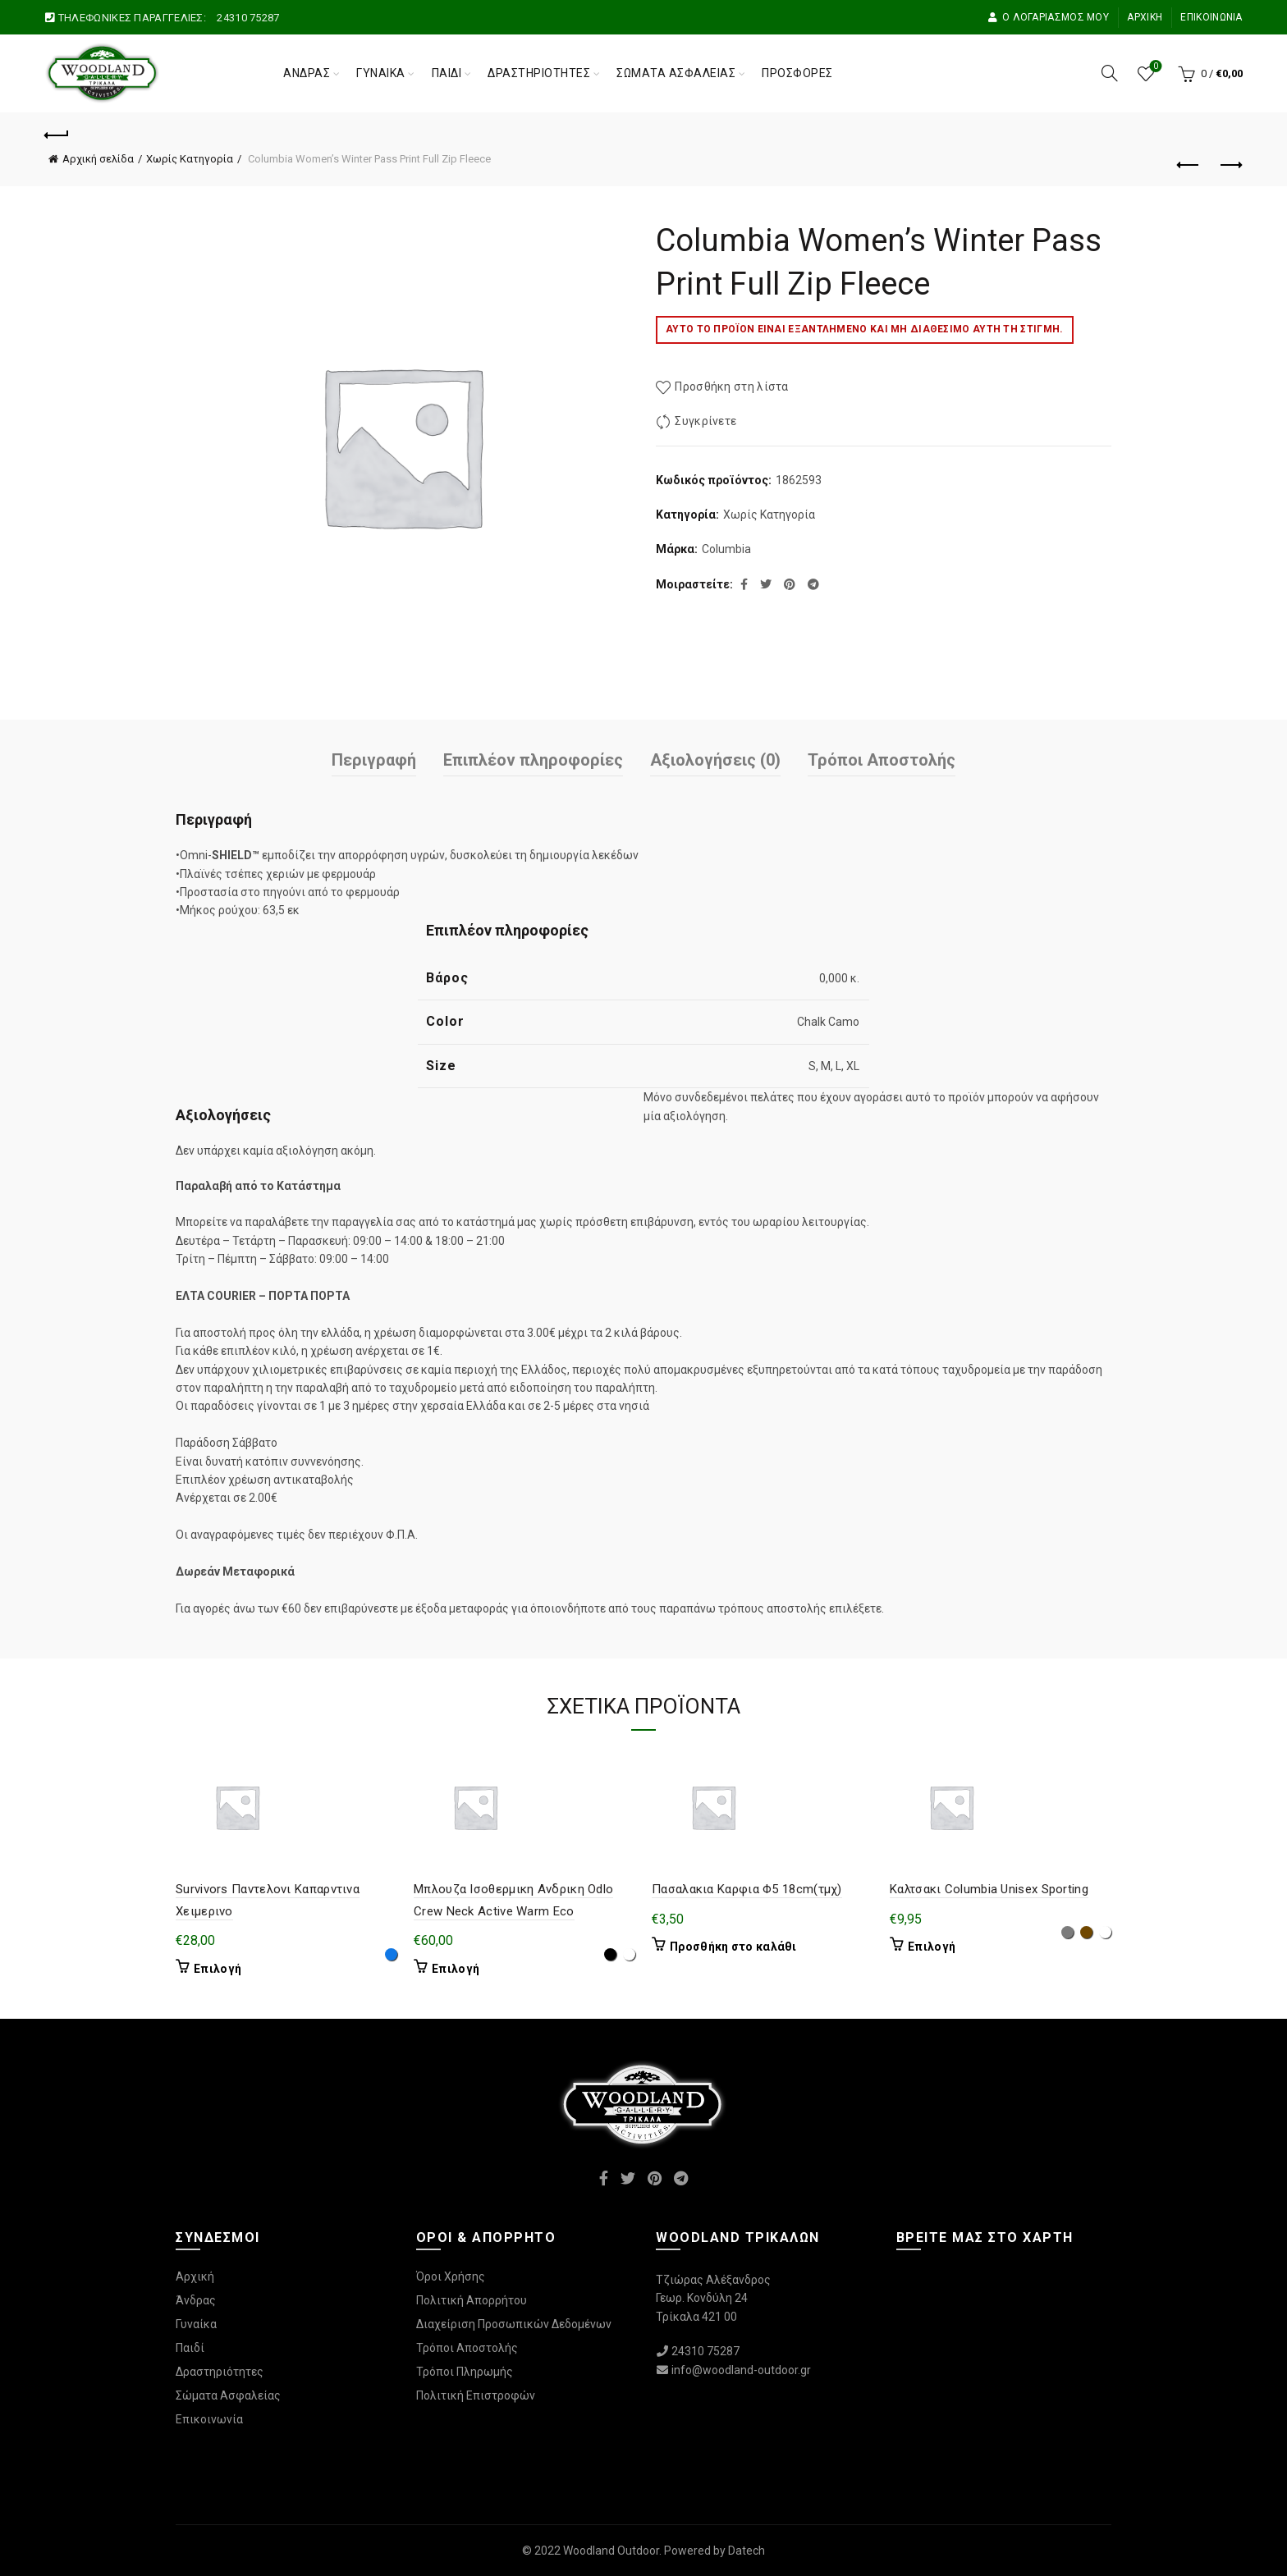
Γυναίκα (380, 73)
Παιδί (447, 73)
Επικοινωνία (1211, 17)
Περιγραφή (374, 760)
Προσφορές (797, 73)
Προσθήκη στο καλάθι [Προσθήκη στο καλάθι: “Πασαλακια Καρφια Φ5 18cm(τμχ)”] (733, 1946)
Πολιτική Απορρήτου (471, 2300)
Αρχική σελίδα (98, 159)
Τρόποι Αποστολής (881, 760)
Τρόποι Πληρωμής (464, 2371)
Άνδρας (306, 73)
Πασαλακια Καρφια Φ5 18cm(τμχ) (747, 1889)
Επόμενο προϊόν (1230, 165)
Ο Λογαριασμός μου (1048, 17)
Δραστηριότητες (539, 73)
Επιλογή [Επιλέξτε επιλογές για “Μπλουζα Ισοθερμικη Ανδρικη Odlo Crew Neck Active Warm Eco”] (455, 1968)
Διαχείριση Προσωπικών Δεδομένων (513, 2324)
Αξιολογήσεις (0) (715, 760)
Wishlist (1153, 67)
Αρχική (1144, 17)
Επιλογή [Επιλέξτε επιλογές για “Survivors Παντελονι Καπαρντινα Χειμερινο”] (217, 1968)
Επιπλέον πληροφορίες (533, 760)
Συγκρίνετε (705, 421)
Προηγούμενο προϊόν (1188, 165)
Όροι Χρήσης (450, 2276)
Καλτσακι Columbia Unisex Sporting (989, 1889)
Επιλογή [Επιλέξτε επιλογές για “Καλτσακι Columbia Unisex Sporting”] (931, 1946)
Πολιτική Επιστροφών (475, 2395)
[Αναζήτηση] (1110, 73)
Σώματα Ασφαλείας (675, 73)
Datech (746, 2550)
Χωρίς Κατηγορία (189, 159)
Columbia (726, 549)
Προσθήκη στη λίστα (731, 386)
